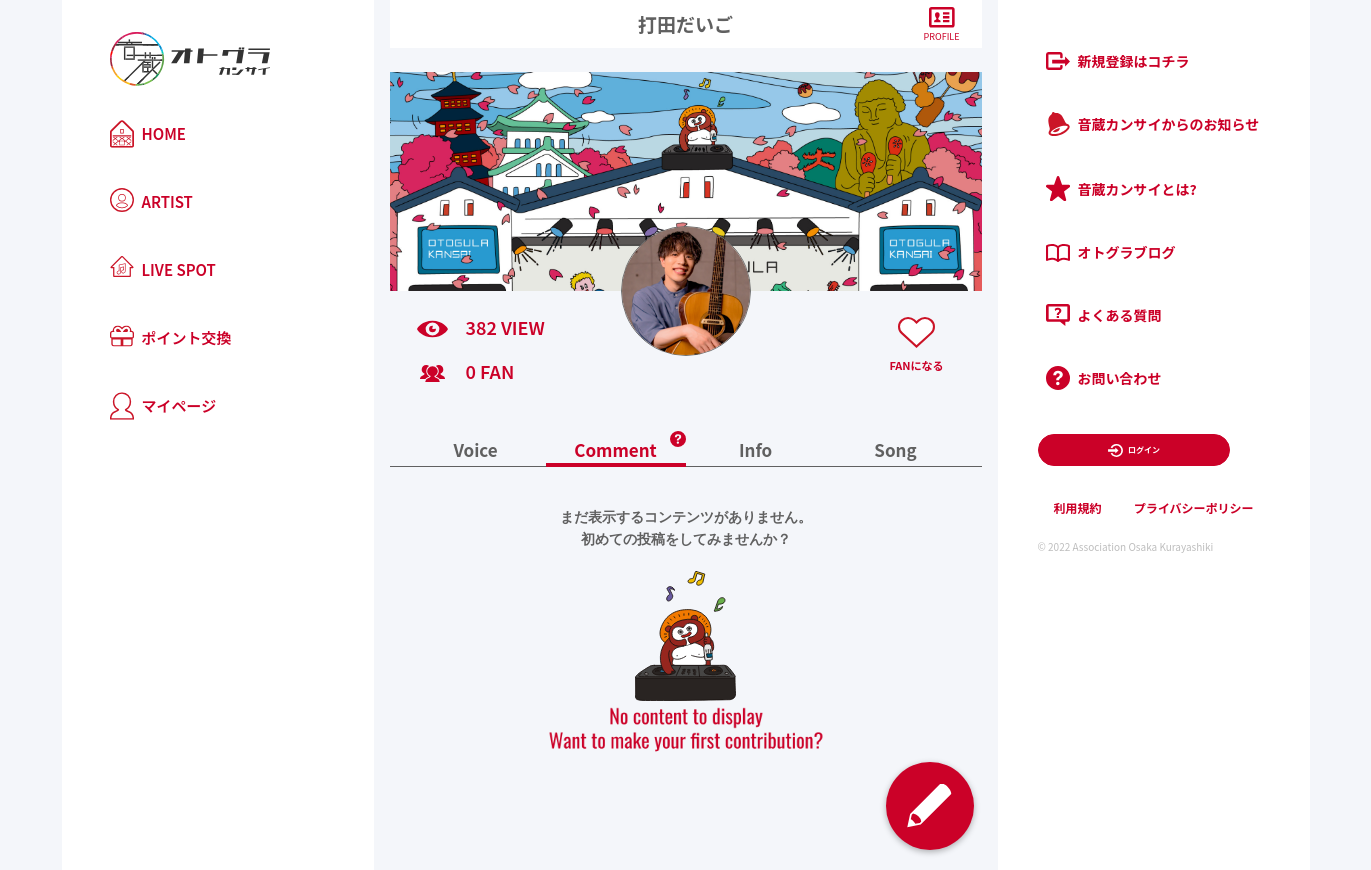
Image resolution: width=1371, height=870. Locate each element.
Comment (615, 451)
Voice (475, 451)
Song (895, 451)
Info (755, 451)
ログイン (1133, 450)
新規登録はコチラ (1118, 61)
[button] (678, 433)
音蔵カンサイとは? (1121, 188)
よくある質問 (1104, 315)
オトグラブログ (1111, 252)
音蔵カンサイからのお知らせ (1153, 124)
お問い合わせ (1104, 378)
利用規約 (1078, 507)
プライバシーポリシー (1194, 507)
